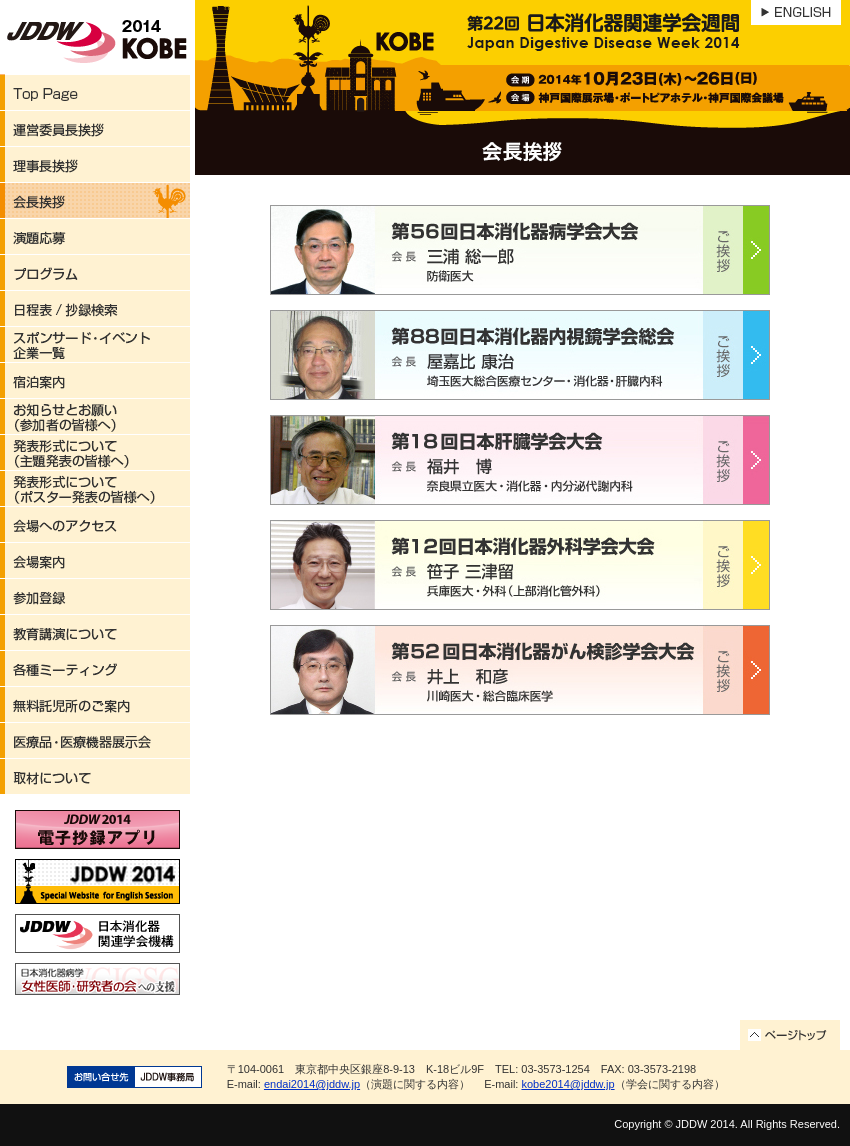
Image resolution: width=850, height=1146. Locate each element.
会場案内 (95, 561)
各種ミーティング (95, 669)
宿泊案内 (95, 381)
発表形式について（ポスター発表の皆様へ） (95, 489)
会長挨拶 (95, 201)
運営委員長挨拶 (95, 129)
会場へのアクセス (95, 525)
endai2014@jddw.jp (312, 1084)
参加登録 (95, 597)
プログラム (95, 273)
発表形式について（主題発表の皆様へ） (95, 453)
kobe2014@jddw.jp (567, 1084)
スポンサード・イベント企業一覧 (95, 345)
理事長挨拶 (95, 165)
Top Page (95, 93)
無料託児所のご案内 (95, 705)
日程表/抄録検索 (95, 309)
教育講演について (95, 633)
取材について (95, 777)
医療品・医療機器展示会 (95, 741)
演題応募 (95, 237)
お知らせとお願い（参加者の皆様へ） (95, 417)
